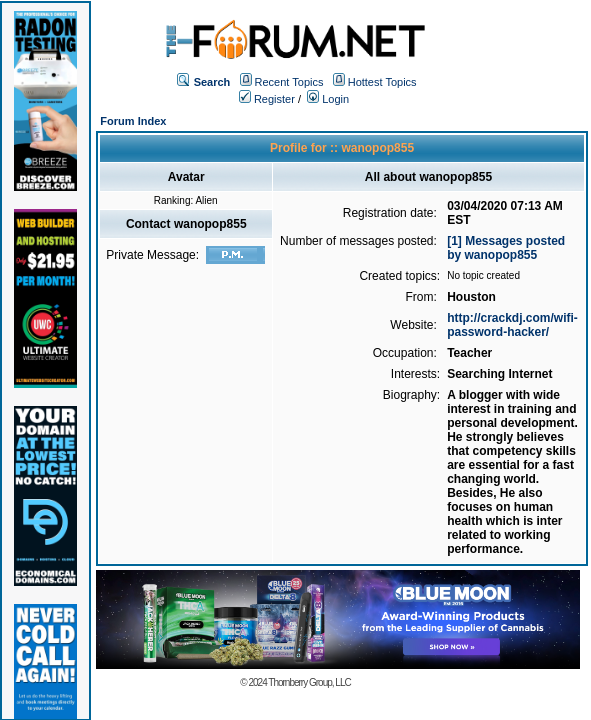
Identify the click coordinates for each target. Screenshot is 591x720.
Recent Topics (289, 82)
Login (328, 99)
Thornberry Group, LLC (309, 682)
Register (267, 99)
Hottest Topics (382, 82)
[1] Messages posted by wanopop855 (506, 248)
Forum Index (133, 121)
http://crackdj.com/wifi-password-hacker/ (512, 325)
